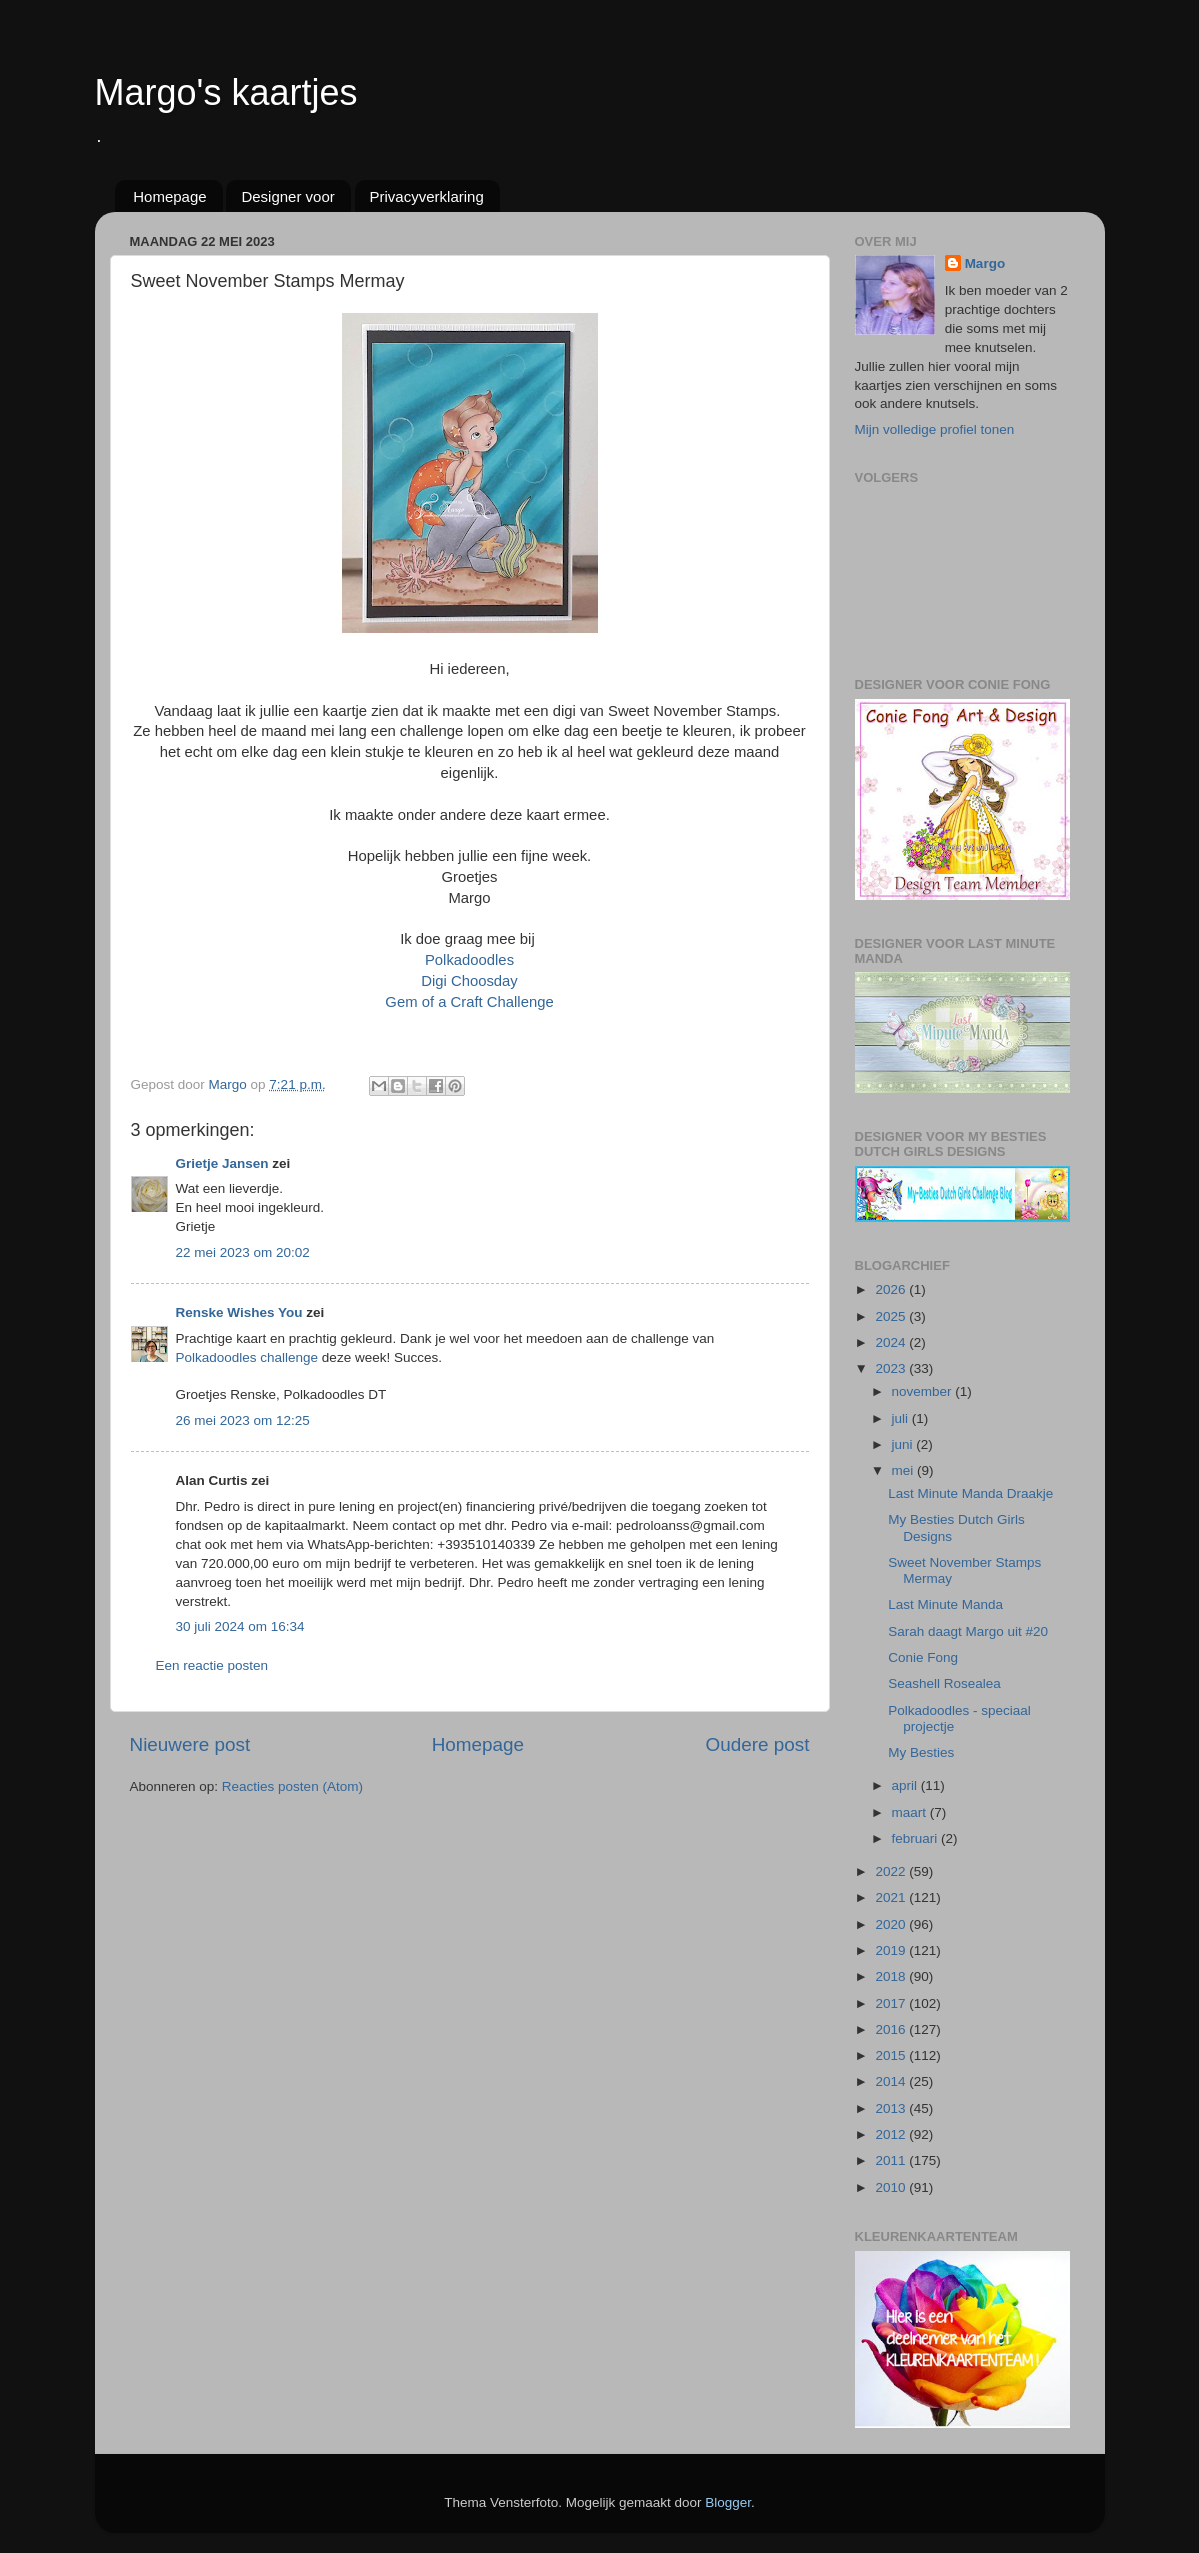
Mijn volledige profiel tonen (935, 429)
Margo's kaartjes (226, 92)
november (924, 1391)
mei (905, 1470)
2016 (892, 2029)
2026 (892, 1289)
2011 (892, 2160)
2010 (892, 2187)
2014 (892, 2081)
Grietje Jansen (222, 1163)
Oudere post (758, 1744)
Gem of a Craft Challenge (469, 1002)
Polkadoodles (469, 960)
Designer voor (287, 196)
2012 (892, 2134)
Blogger (728, 2502)
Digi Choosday (469, 981)
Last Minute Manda (945, 1604)
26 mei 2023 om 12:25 (243, 1420)
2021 (892, 1897)
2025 (892, 1316)
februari (917, 1838)
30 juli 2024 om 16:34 (240, 1626)
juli (902, 1418)
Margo (985, 263)
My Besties (921, 1752)
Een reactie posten (212, 1665)
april (906, 1785)
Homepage (169, 196)
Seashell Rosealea (944, 1683)
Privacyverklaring (427, 196)
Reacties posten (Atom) (292, 1786)
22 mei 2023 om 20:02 (243, 1252)
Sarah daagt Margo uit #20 (968, 1631)
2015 (892, 2055)
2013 (892, 2108)
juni (904, 1444)
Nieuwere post (190, 1744)
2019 (892, 1950)
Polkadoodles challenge (247, 1357)
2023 (892, 1368)
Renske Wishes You (239, 1312)
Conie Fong (923, 1657)
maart (911, 1812)
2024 (892, 1342)
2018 (892, 1976)
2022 (892, 1871)
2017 (892, 2003)
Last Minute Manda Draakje (970, 1493)
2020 (892, 1924)
